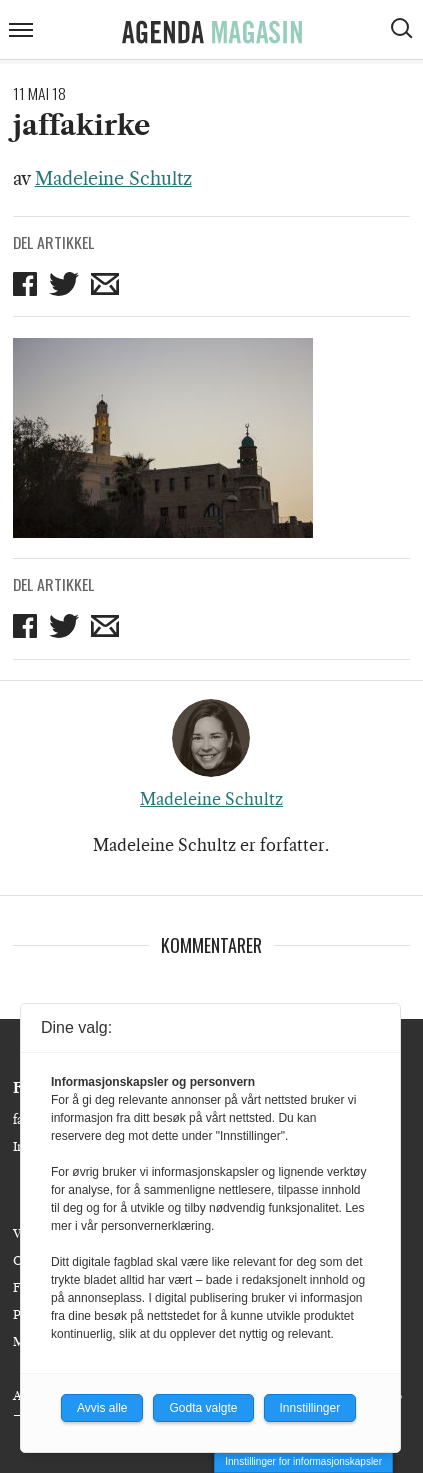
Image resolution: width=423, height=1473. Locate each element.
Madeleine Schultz (113, 179)
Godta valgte (203, 1408)
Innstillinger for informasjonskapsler (303, 1461)
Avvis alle (102, 1408)
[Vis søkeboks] (404, 31)
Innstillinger (310, 1408)
